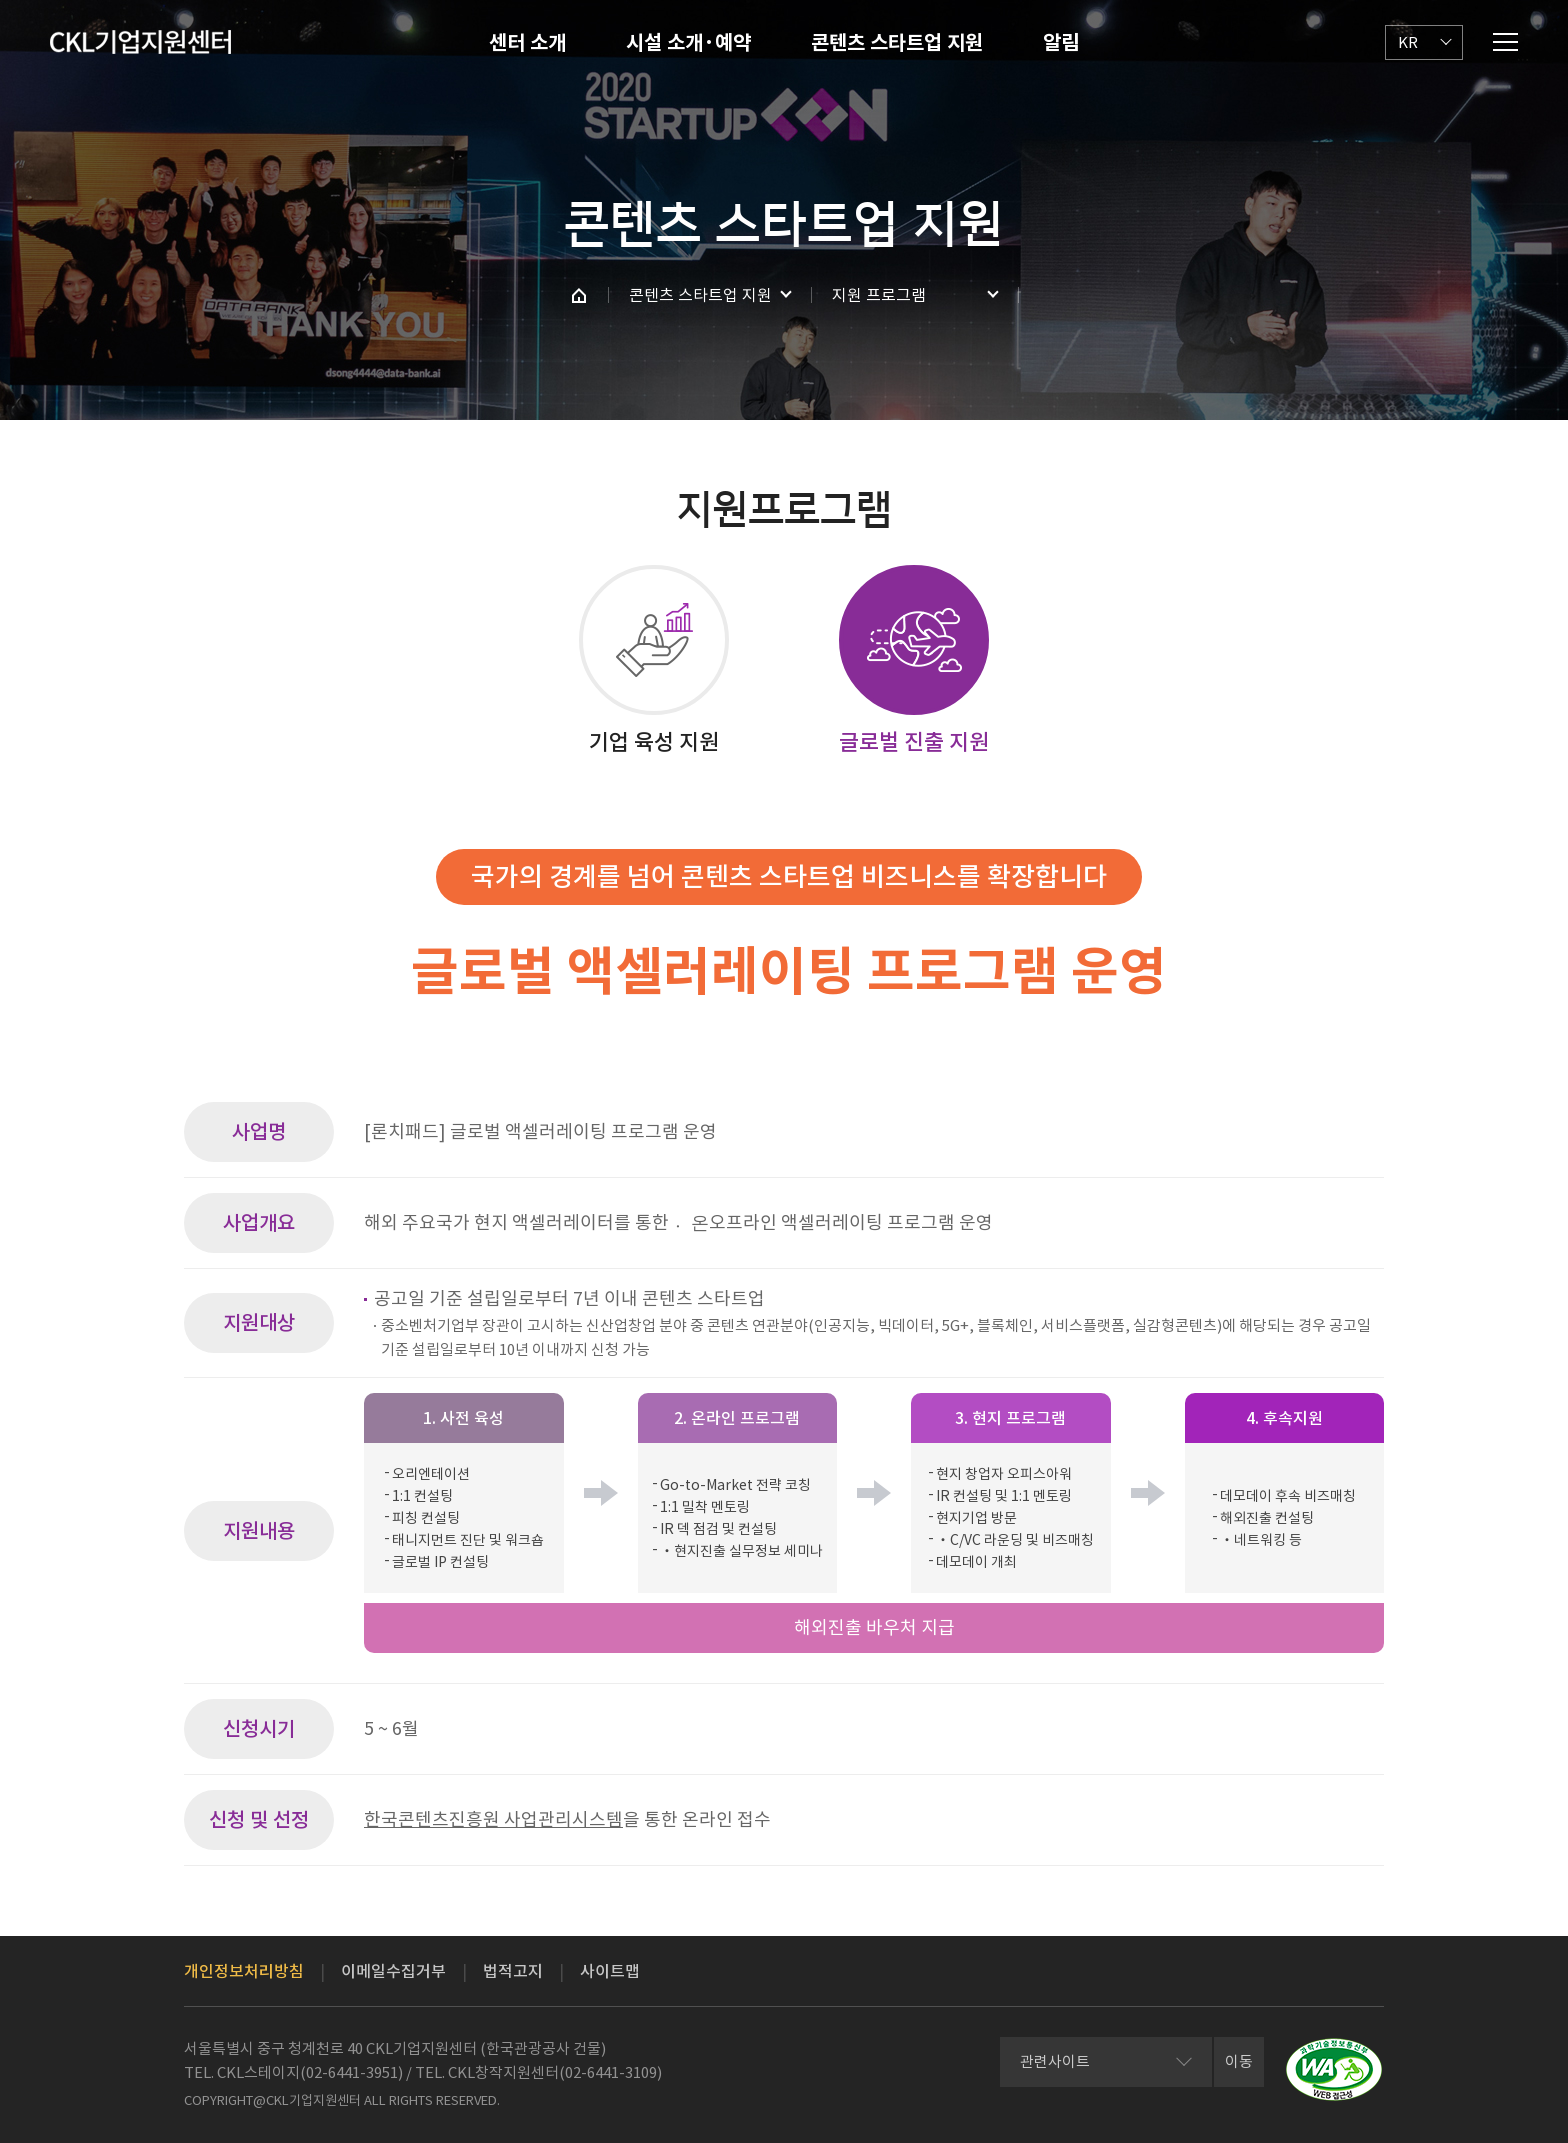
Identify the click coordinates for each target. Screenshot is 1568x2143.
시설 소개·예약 (688, 43)
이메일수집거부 (393, 1971)
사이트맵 (610, 1971)
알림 (1061, 43)
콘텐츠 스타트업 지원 (897, 43)
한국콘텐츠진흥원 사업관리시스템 (493, 1819)
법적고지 (513, 1971)
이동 (1239, 2061)
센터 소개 (527, 43)
